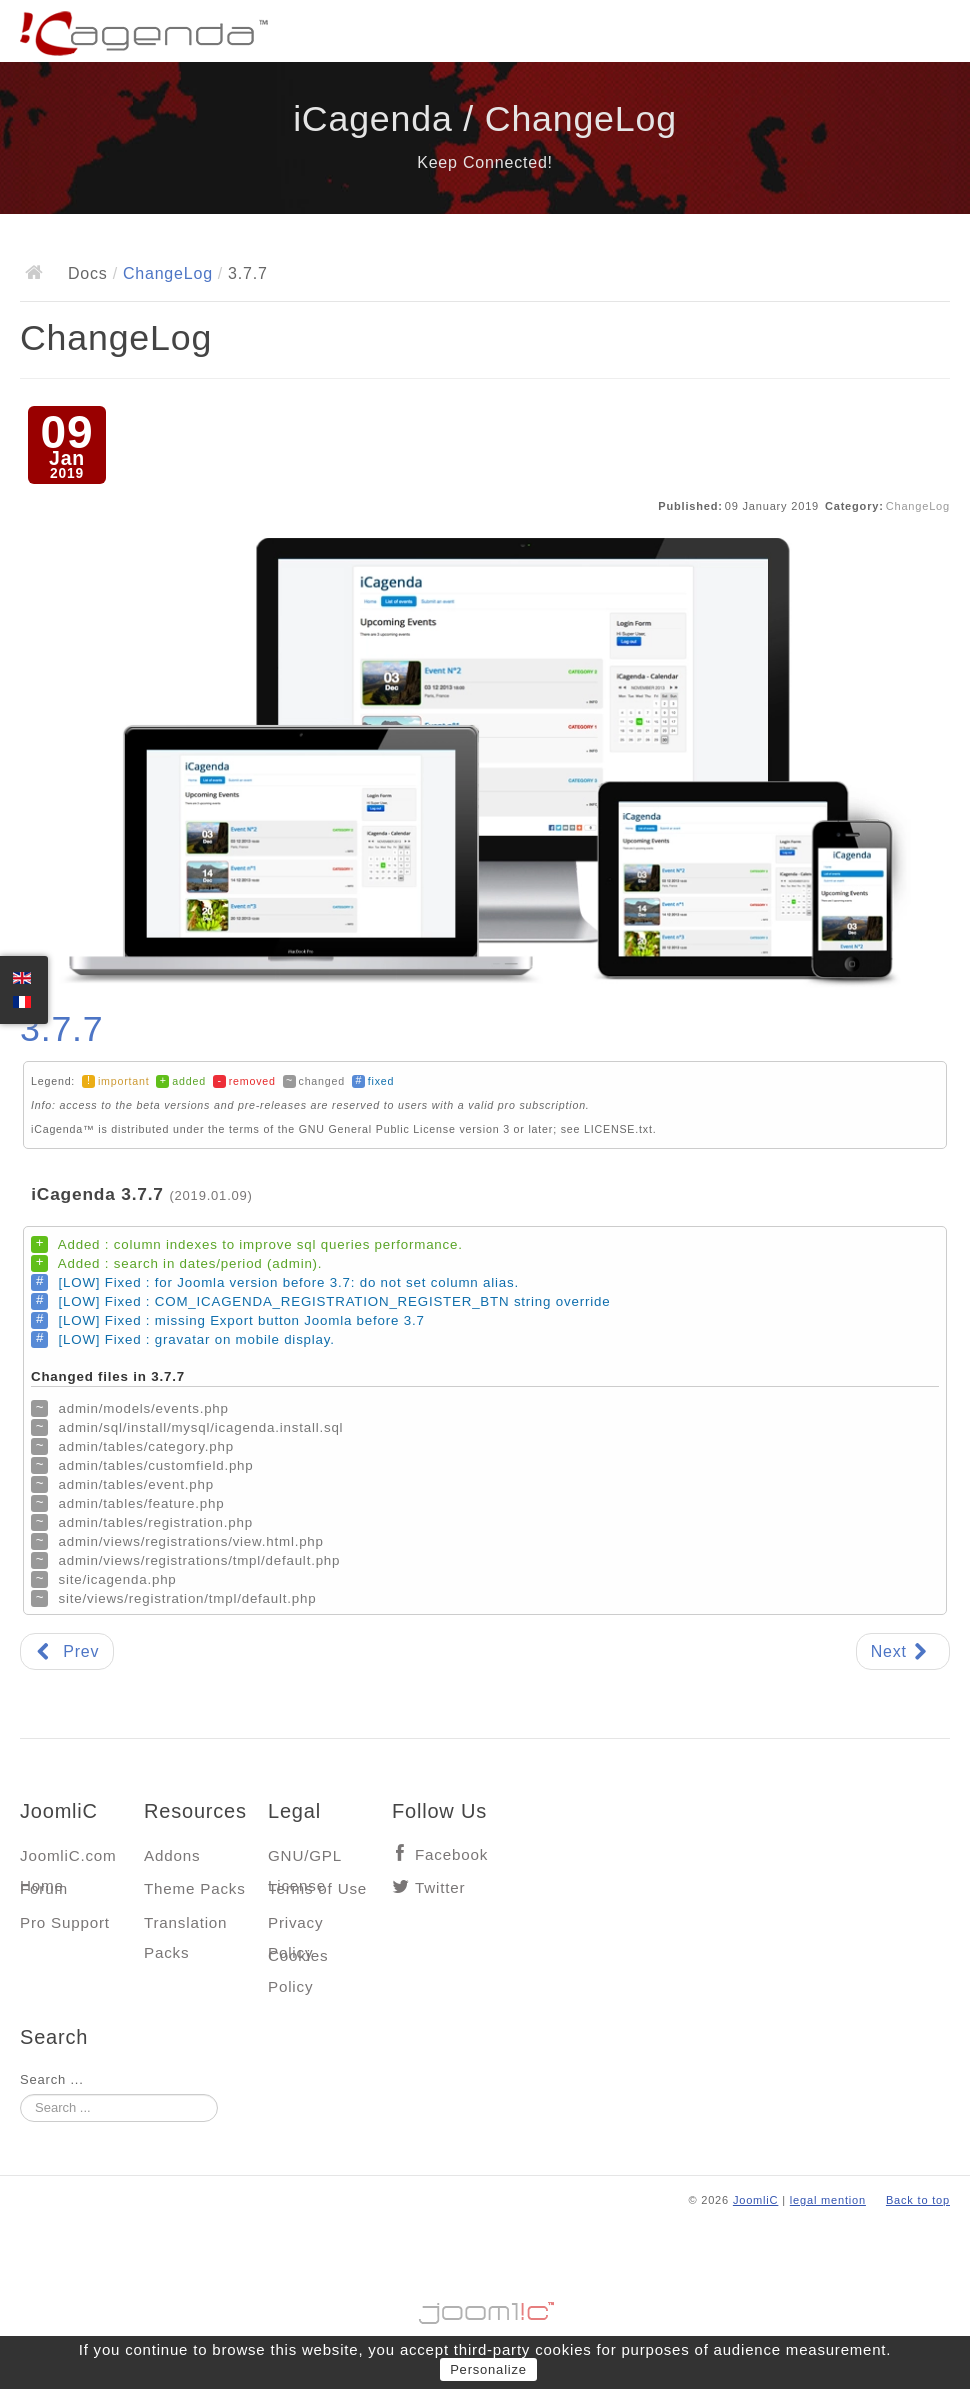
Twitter (440, 1887)
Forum (44, 1888)
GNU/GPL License (304, 1860)
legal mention (828, 2200)
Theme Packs (195, 1888)
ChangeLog (168, 273)
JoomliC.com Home (68, 1860)
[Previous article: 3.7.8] (67, 1651)
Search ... (52, 2079)
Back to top (918, 2200)
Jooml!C (485, 2308)
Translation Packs (185, 1927)
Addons (172, 1855)
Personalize (488, 2369)
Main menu (935, 35)
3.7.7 (62, 1029)
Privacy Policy (295, 1927)
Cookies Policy (298, 1960)
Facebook (451, 1854)
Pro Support (65, 1922)
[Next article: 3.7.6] (903, 1651)
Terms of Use (317, 1888)
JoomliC (756, 2200)
